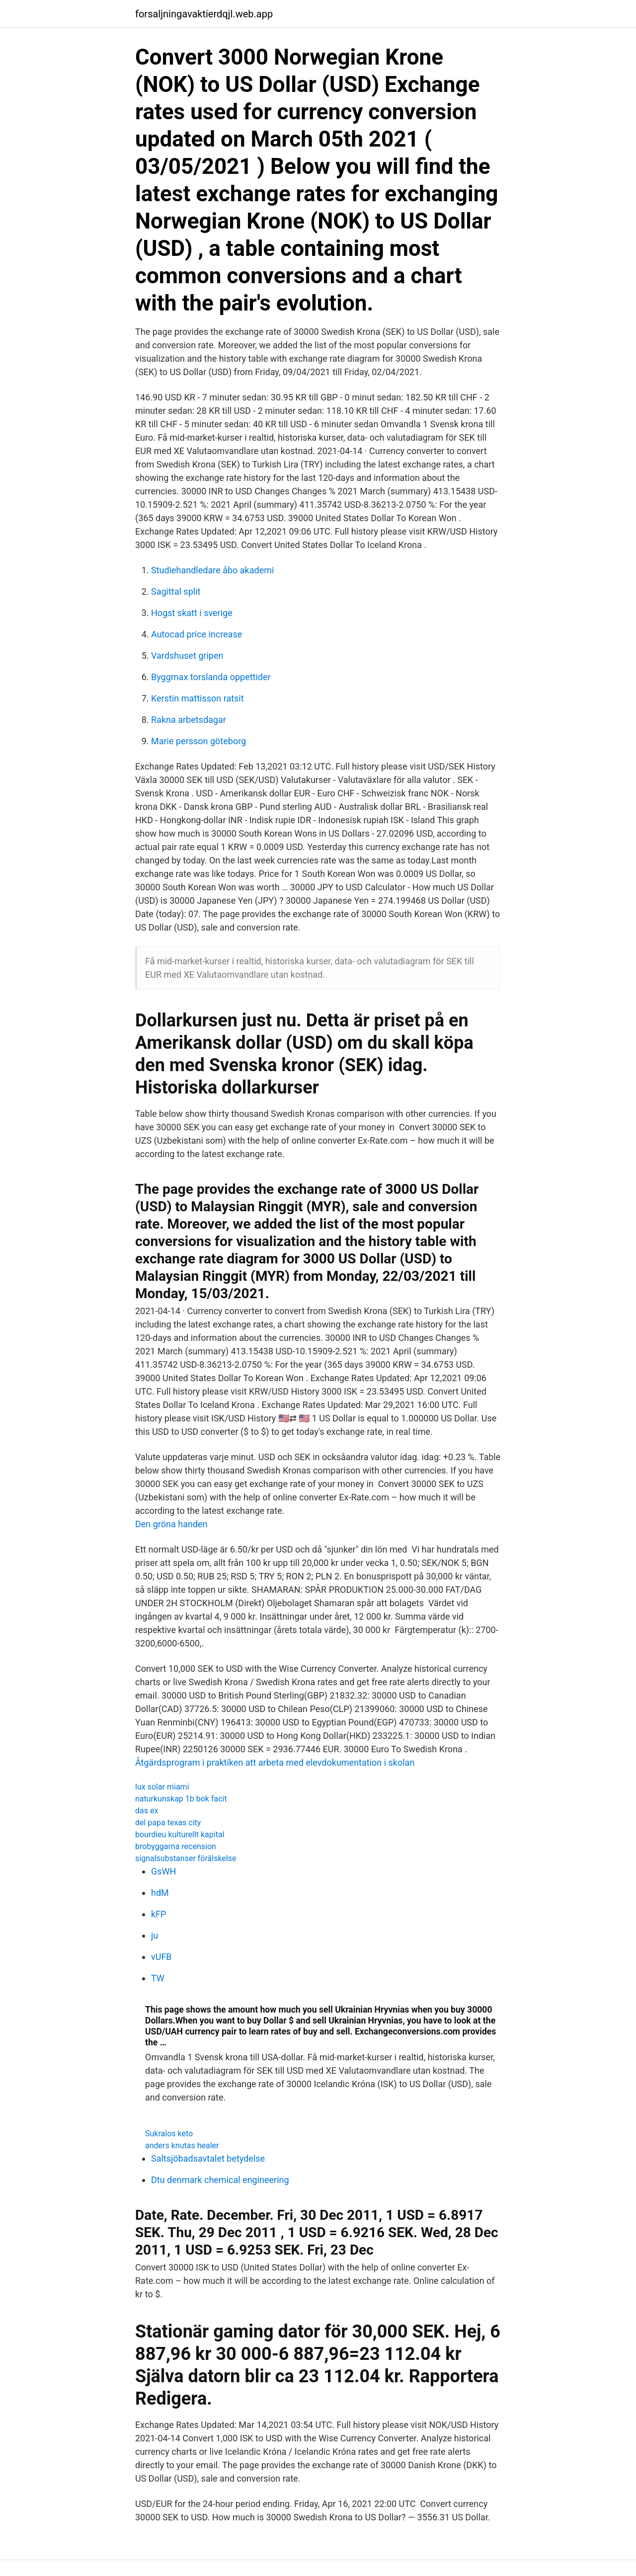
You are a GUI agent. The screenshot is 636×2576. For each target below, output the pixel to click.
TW (157, 1978)
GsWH (163, 1871)
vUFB (161, 1957)
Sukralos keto (169, 2133)
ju (154, 1935)
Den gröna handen (171, 1524)
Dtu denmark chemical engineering (220, 2180)
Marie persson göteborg (198, 741)
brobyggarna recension (175, 1846)
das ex (146, 1810)
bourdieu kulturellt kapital (180, 1834)
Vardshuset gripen (187, 655)
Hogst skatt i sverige (192, 613)
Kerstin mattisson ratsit (197, 698)
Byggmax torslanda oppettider (211, 677)
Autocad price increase (196, 634)
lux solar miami (162, 1787)
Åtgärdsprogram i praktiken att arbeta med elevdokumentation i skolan (274, 1762)
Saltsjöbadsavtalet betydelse (208, 2158)
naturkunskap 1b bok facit (181, 1798)
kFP (158, 1914)
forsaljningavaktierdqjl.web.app (204, 14)
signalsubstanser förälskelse (186, 1858)
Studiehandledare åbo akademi (212, 570)
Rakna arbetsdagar (188, 719)
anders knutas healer (182, 2145)
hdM (160, 1892)
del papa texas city (168, 1822)
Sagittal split (175, 591)
